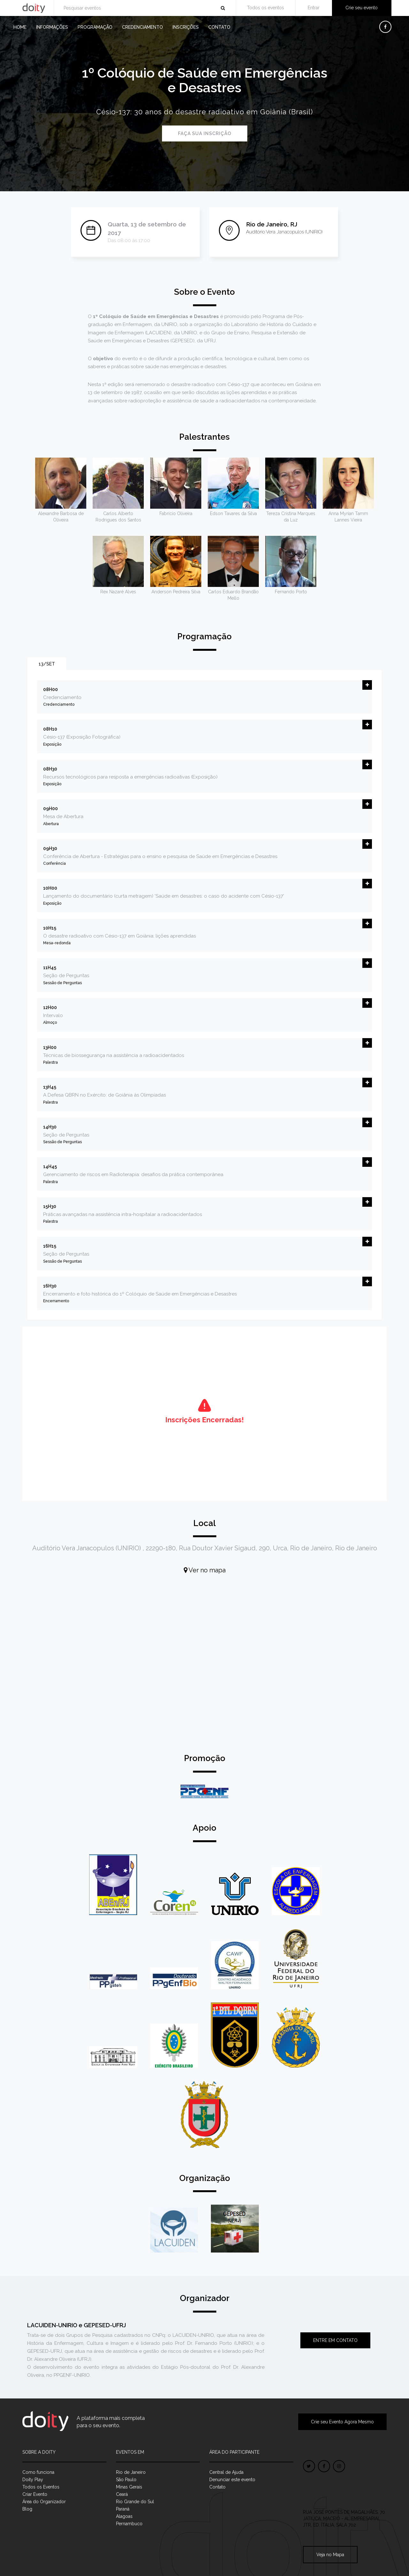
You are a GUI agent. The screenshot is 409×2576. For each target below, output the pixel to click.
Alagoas (124, 2516)
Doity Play (32, 2479)
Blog (27, 2508)
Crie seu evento (361, 7)
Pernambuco (129, 2523)
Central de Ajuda (226, 2472)
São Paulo (126, 2479)
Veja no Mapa (330, 2554)
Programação (95, 27)
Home (20, 27)
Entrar (314, 7)
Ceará (122, 2494)
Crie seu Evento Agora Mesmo (342, 2421)
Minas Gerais (129, 2486)
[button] (367, 685)
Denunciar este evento (232, 2479)
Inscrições (186, 27)
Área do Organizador (44, 2501)
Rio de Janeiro (131, 2472)
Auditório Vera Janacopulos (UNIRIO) (284, 232)
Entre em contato (335, 2340)
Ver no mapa (205, 1570)
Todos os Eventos (40, 2486)
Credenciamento (142, 27)
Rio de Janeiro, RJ (271, 224)
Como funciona (38, 2472)
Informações (52, 27)
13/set (47, 663)
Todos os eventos (265, 7)
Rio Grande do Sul (135, 2501)
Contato (219, 27)
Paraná (122, 2508)
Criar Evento (34, 2494)
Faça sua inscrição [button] (204, 133)
